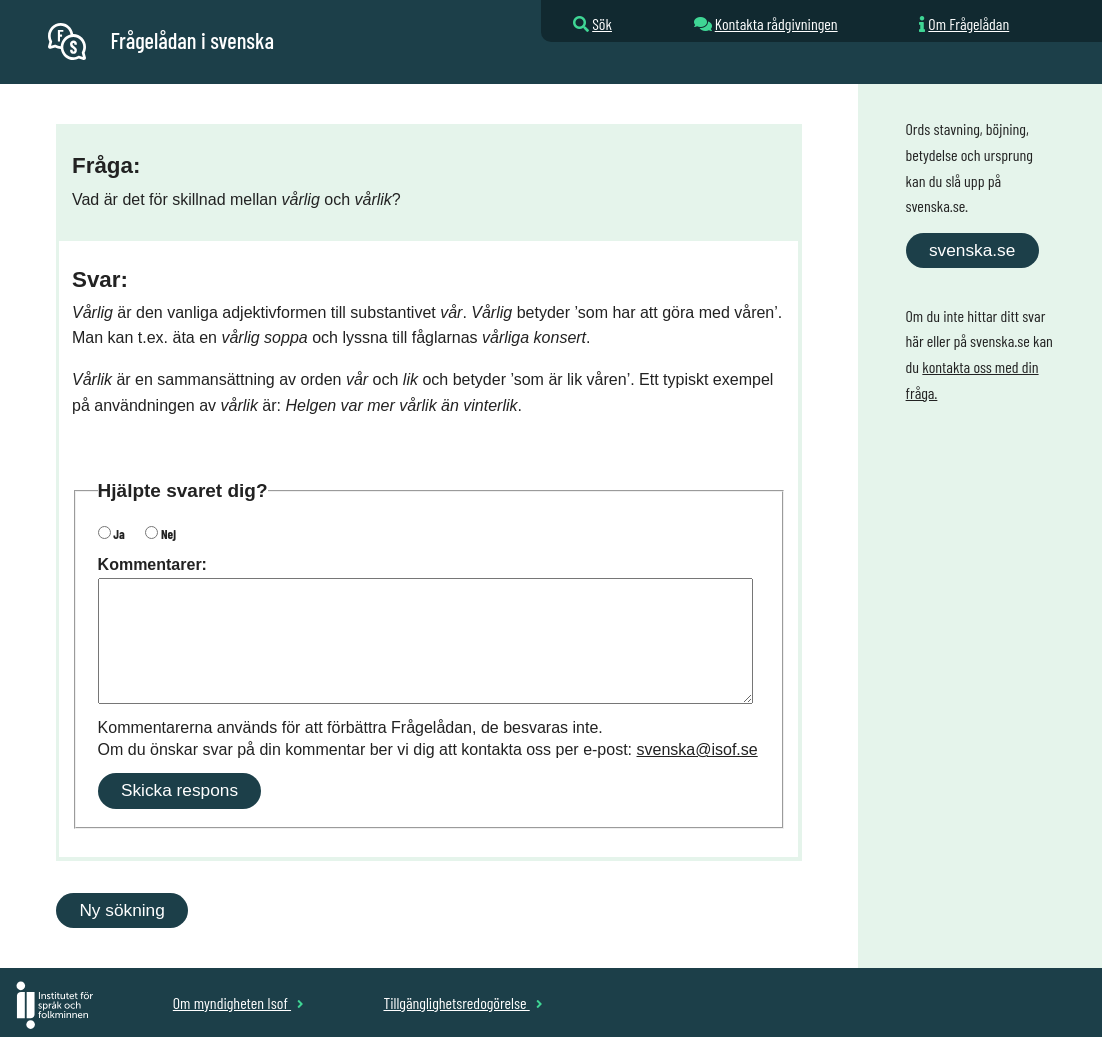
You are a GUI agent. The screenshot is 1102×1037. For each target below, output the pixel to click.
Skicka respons (179, 790)
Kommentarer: (152, 564)
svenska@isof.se (697, 749)
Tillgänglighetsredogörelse (462, 1002)
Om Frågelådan (968, 23)
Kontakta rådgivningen (776, 23)
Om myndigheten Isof (238, 1002)
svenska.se (972, 250)
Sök (602, 23)
